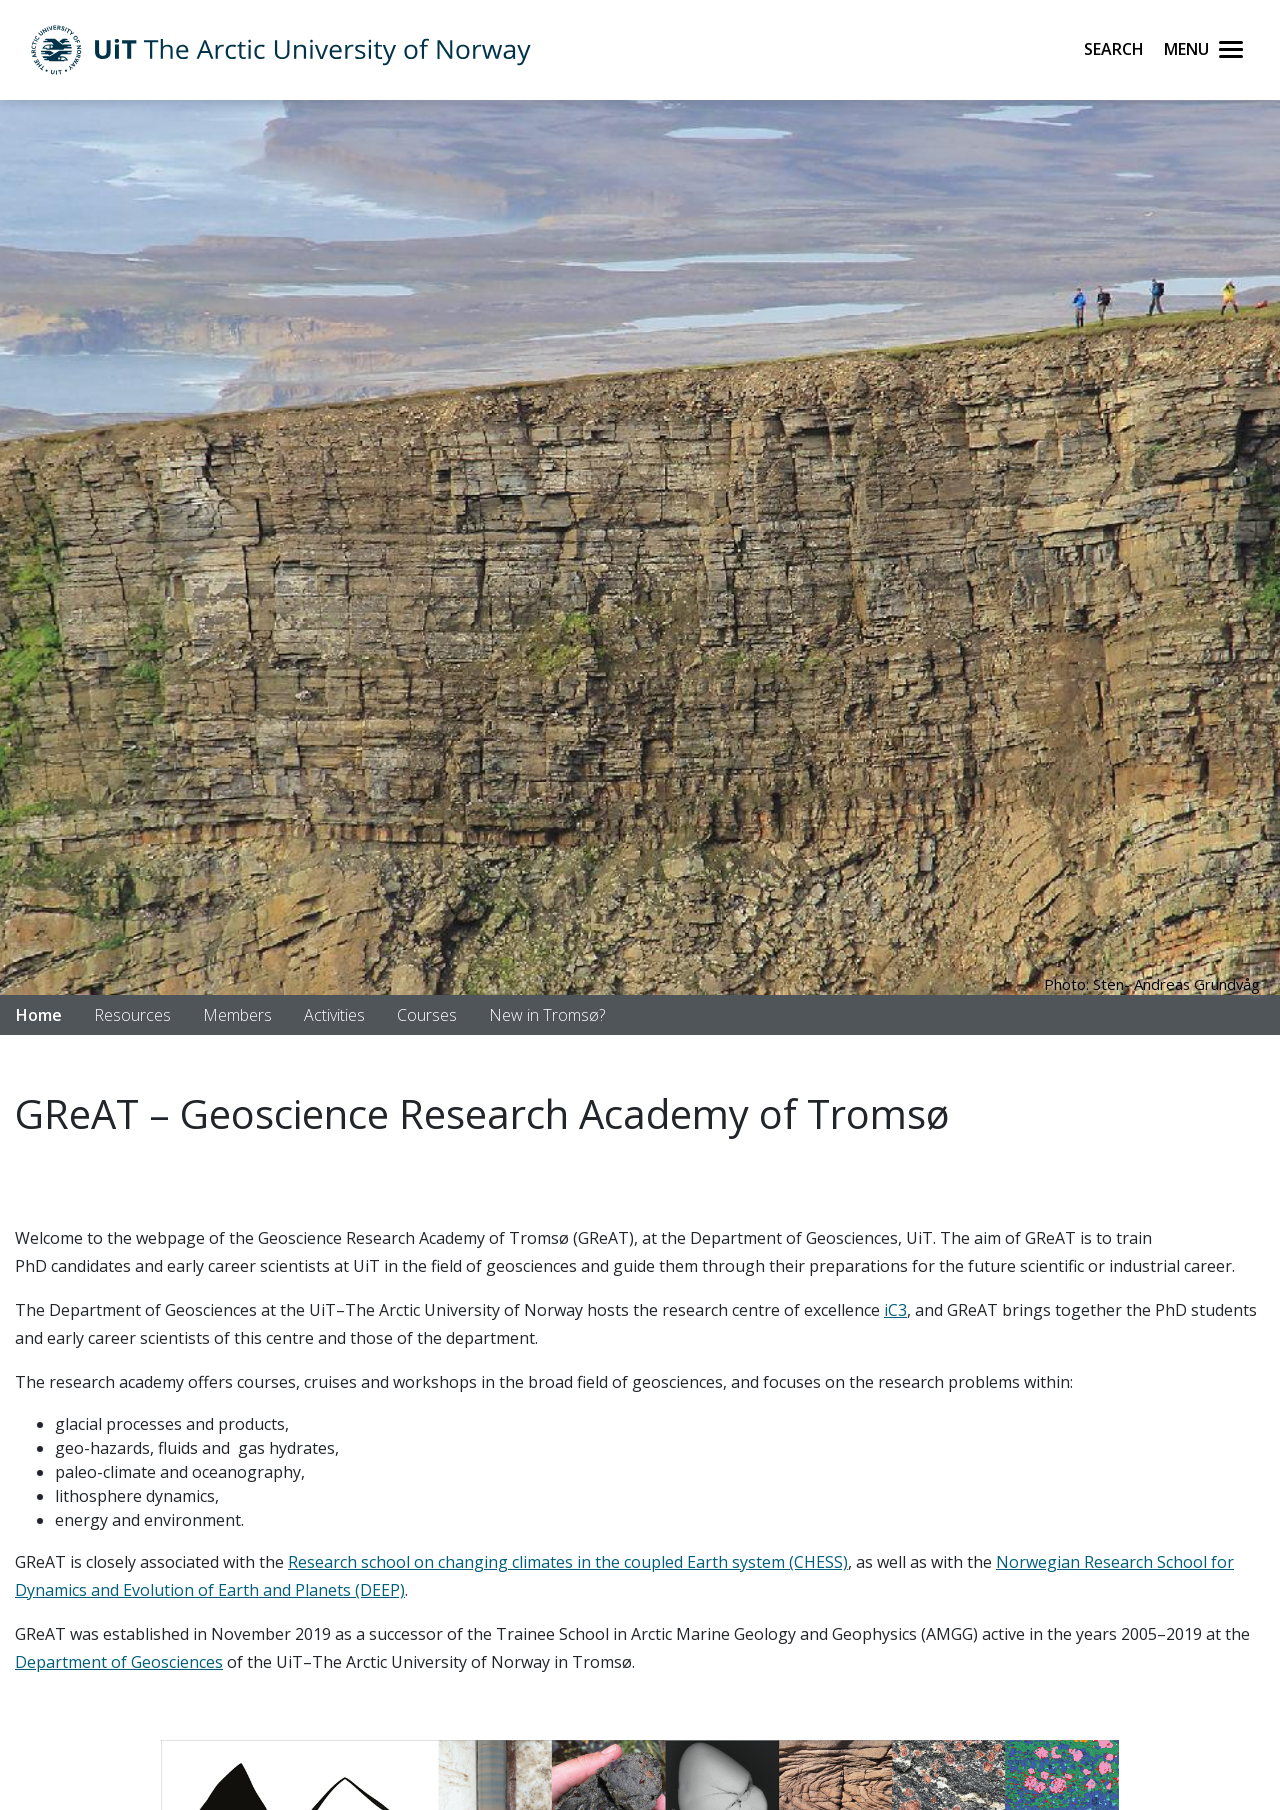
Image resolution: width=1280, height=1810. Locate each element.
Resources (132, 1015)
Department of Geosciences (119, 1662)
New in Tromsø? (547, 1015)
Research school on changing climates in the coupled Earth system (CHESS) (568, 1562)
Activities (334, 1015)
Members (237, 1015)
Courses (427, 1015)
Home (39, 1015)
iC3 (895, 1310)
